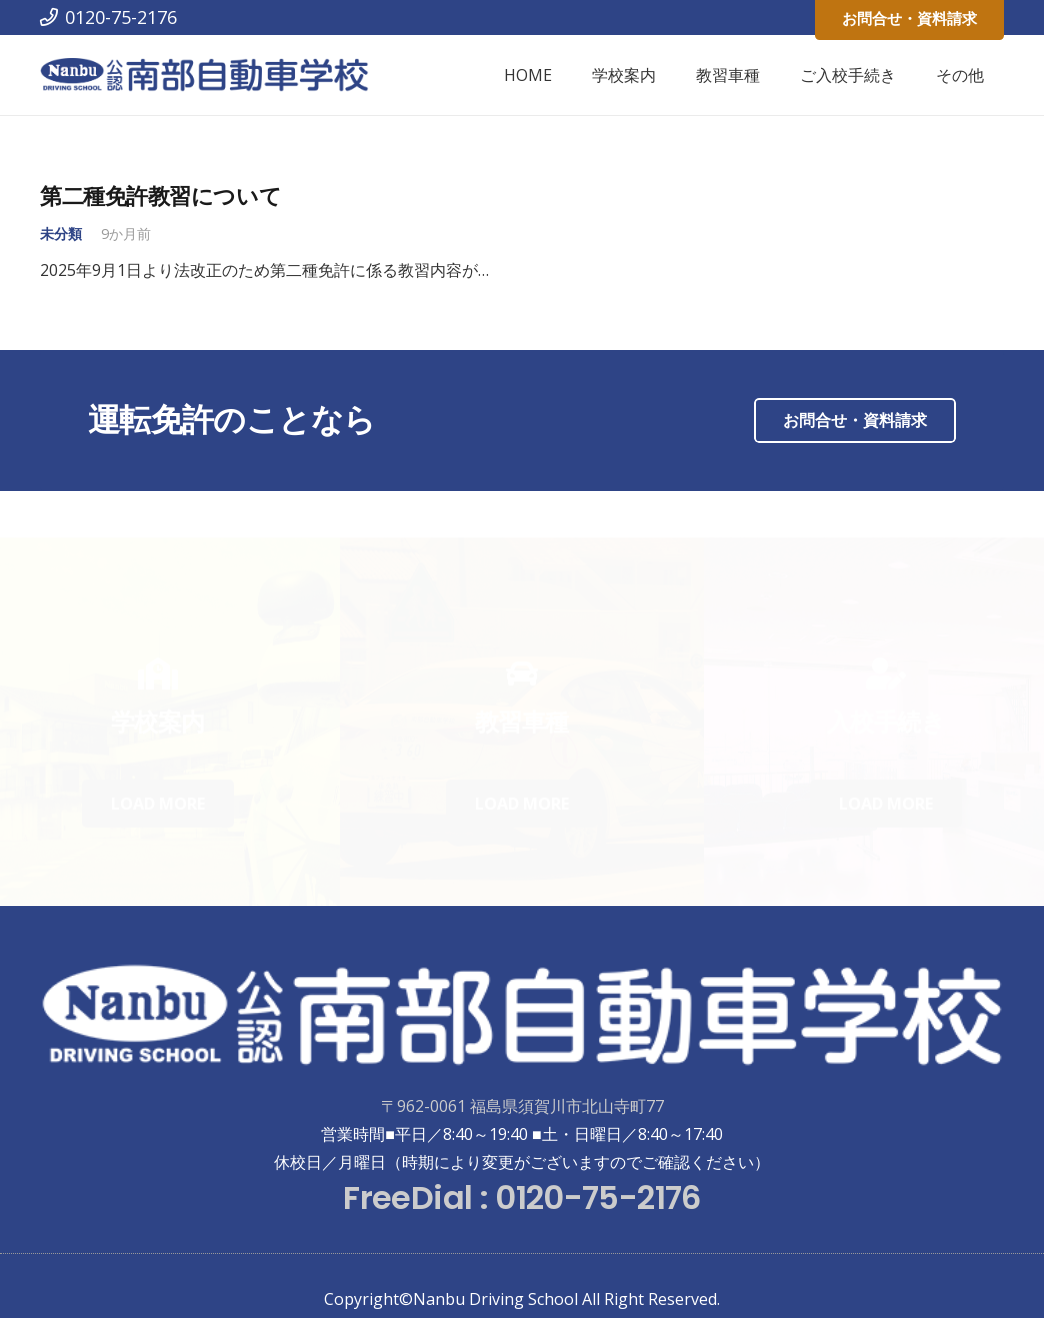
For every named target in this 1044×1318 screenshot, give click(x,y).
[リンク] (204, 75)
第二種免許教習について (160, 196)
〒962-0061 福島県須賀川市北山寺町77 (522, 1106)
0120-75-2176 (597, 1197)
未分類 (61, 233)
